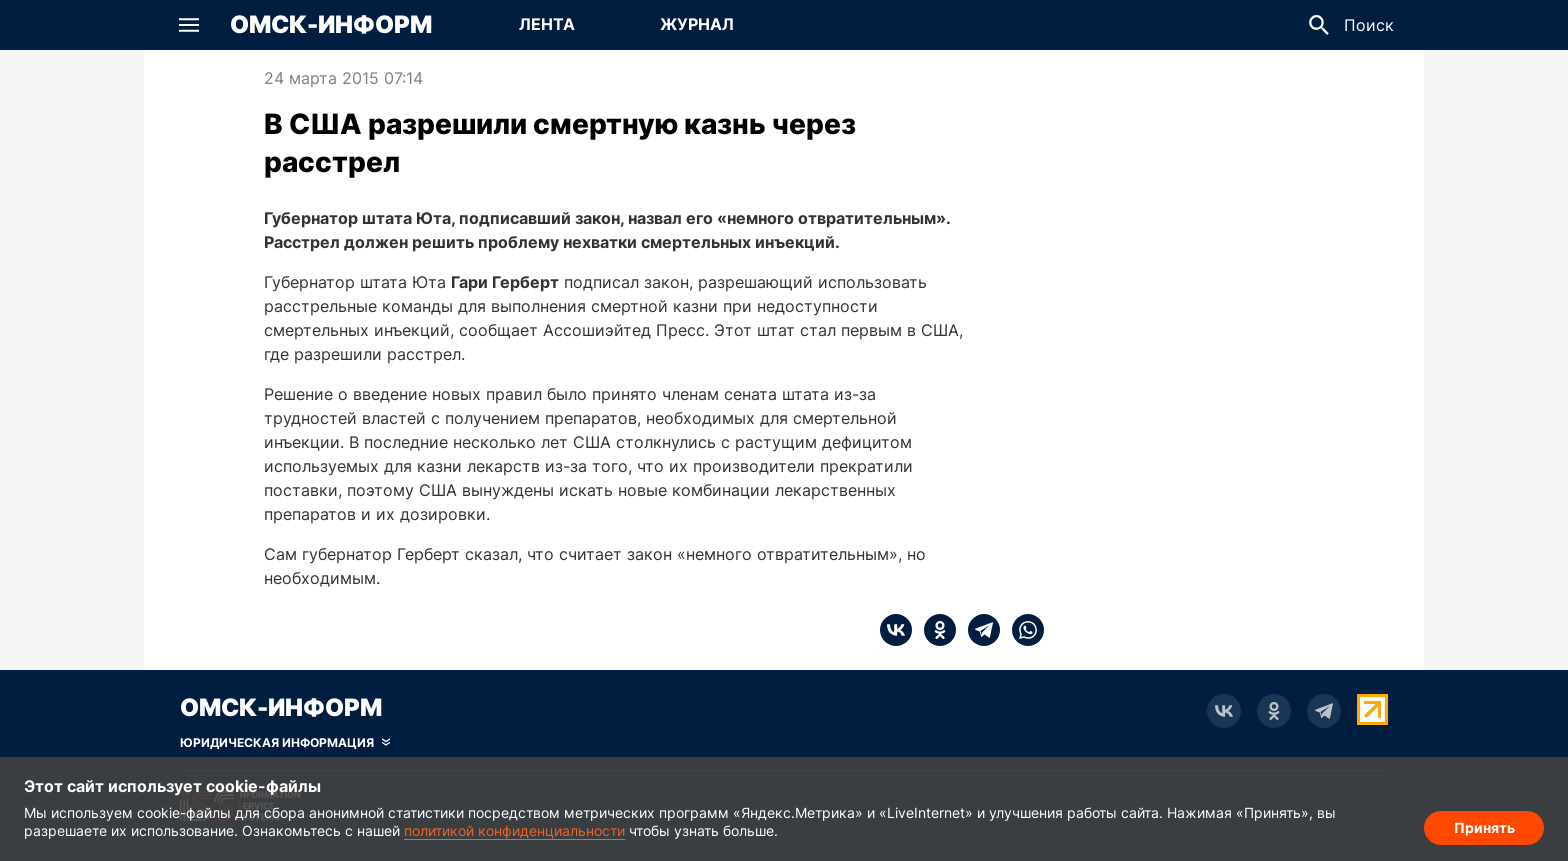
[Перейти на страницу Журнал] (697, 25)
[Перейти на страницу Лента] (547, 25)
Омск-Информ (331, 25)
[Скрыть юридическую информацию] (285, 743)
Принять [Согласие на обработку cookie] (1484, 826)
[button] (189, 25)
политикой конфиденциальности (514, 830)
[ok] (934, 630)
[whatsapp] (1022, 630)
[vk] (896, 630)
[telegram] (978, 630)
